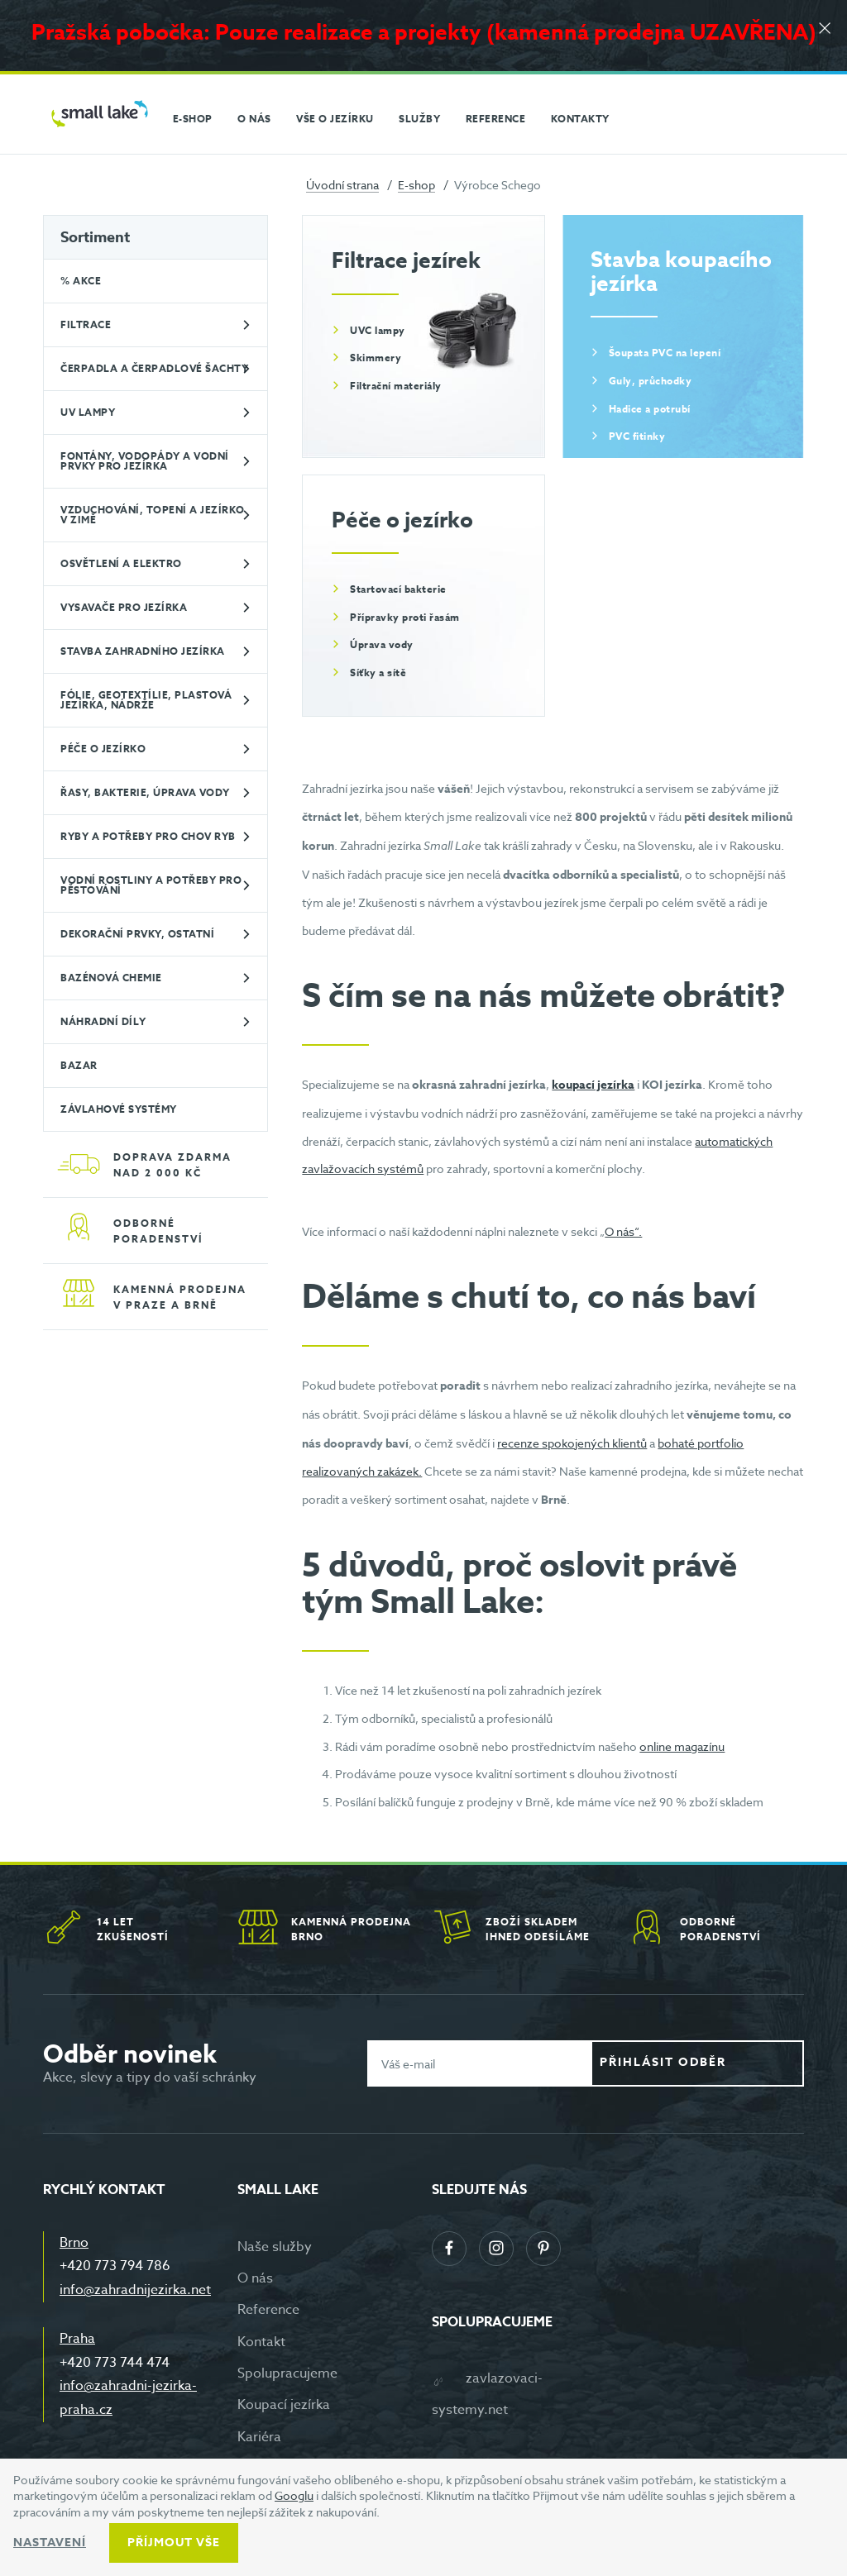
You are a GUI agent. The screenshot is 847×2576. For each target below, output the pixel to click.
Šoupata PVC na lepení (665, 353)
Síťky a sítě (378, 672)
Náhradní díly (103, 1021)
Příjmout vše (173, 2542)
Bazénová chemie (111, 978)
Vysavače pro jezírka (123, 607)
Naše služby (274, 2247)
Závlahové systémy (118, 1109)
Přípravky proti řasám (405, 617)
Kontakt (261, 2342)
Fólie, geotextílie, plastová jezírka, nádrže (146, 700)
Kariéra (259, 2437)
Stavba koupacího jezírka (681, 271)
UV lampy (87, 412)
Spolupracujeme (287, 2373)
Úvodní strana (342, 185)
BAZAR (79, 1065)
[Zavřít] (822, 34)
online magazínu (682, 1746)
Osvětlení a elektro (121, 563)
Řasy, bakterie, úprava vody (145, 792)
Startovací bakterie (398, 589)
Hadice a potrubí (650, 409)
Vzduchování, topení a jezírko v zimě (152, 515)
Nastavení (49, 2542)
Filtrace (85, 324)
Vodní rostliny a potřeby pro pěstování (151, 885)
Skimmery (375, 358)
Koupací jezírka (283, 2405)
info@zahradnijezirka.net (135, 2290)
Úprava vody (382, 644)
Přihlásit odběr (710, 2063)
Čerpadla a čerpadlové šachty (154, 368)
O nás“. (623, 1231)
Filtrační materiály (396, 386)
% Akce (80, 281)
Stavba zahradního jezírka (142, 651)
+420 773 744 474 (115, 2363)
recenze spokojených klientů (572, 1443)
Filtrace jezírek (406, 260)
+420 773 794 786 (115, 2266)
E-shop (416, 185)
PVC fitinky (637, 436)
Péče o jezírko (103, 749)
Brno (74, 2243)
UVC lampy (377, 330)
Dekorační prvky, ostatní (137, 934)
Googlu (294, 2495)
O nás (255, 2278)
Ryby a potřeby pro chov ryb (148, 836)
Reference (268, 2310)
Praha (77, 2339)
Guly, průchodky (650, 381)
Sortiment (95, 237)
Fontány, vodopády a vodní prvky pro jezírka (144, 461)
